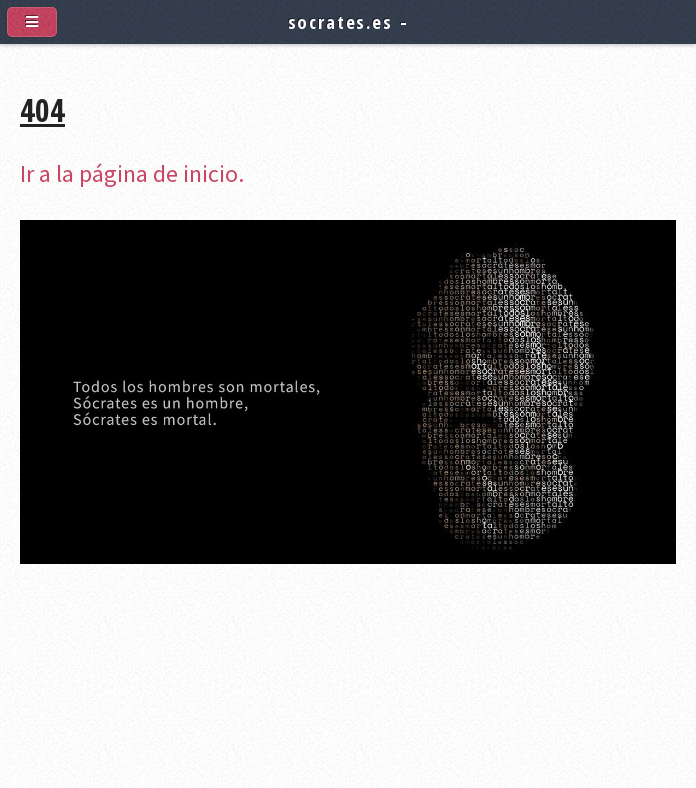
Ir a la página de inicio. (132, 173)
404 (42, 109)
